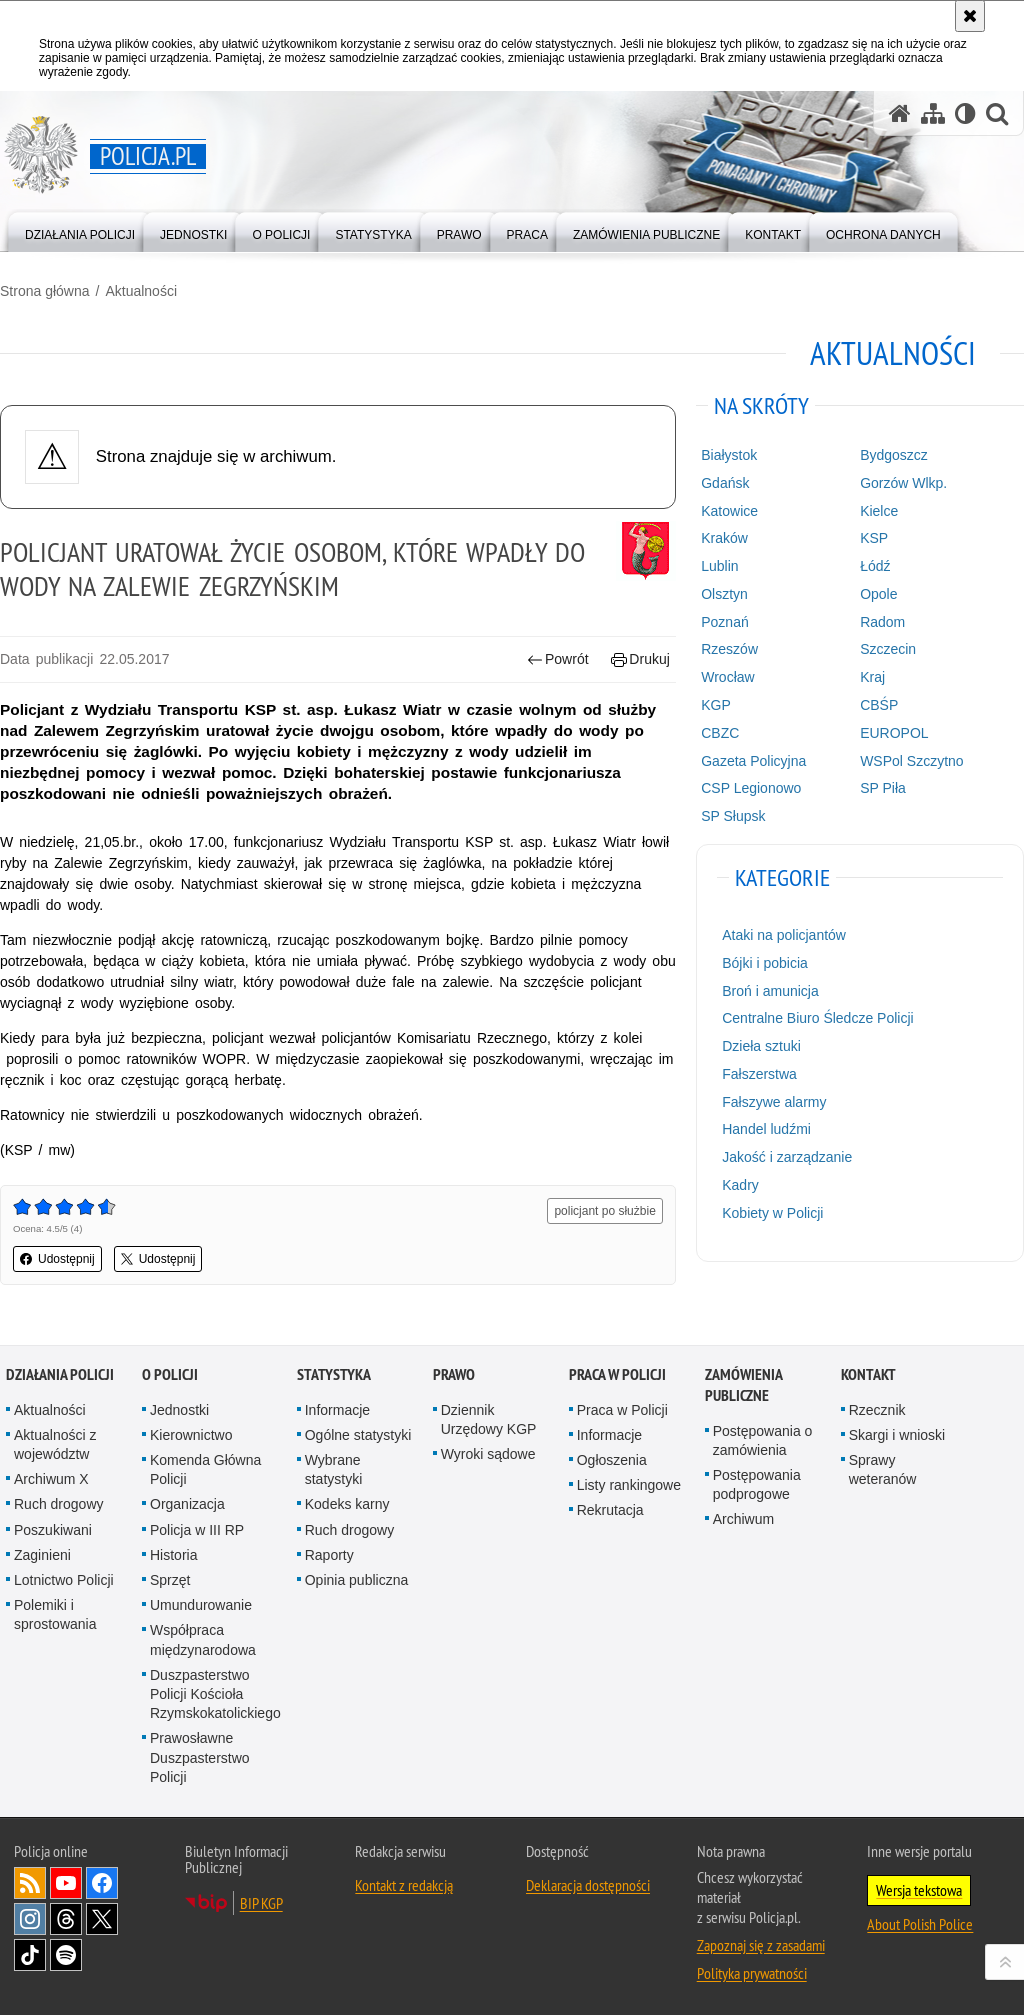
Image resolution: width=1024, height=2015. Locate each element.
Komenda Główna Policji (205, 1469)
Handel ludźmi (766, 1129)
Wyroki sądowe (488, 1454)
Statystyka (334, 1374)
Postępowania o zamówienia (763, 1440)
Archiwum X (51, 1479)
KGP (716, 705)
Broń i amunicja (770, 991)
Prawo (454, 1374)
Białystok (729, 455)
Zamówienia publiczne (743, 1385)
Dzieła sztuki (761, 1046)
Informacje (337, 1410)
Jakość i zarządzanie (787, 1157)
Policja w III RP (197, 1530)
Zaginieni (42, 1555)
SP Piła (883, 788)
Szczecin (888, 649)
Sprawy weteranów (883, 1469)
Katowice (729, 511)
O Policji (170, 1374)
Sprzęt (170, 1580)
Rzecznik (877, 1410)
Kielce (879, 511)
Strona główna (45, 291)
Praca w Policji (617, 1374)
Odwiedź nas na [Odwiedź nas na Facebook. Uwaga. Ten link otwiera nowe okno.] (102, 1883)
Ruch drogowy (59, 1504)
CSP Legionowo (751, 788)
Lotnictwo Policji (64, 1580)
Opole (878, 594)
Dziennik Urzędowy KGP (489, 1419)
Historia (173, 1555)
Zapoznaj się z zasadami (761, 1945)
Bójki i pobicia (765, 963)
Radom (882, 622)
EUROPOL (894, 733)
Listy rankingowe (629, 1485)
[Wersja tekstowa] (965, 113)
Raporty (329, 1555)
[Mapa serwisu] (933, 113)
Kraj (872, 677)
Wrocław (727, 677)
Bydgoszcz (894, 455)
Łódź (875, 566)
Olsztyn (724, 594)
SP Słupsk (733, 816)
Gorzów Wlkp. (903, 483)
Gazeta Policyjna (753, 761)
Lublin (719, 566)
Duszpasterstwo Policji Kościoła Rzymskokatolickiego (215, 1694)
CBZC (720, 733)
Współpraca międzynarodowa (203, 1639)
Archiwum (743, 1519)
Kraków (724, 538)
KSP (874, 538)
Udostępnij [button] (57, 1259)
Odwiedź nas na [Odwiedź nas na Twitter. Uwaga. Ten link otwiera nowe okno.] (102, 1919)
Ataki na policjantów (784, 935)
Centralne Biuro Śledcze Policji (817, 1018)
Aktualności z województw (55, 1444)
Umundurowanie (201, 1605)
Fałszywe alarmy (774, 1102)
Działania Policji (60, 1374)
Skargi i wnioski (897, 1435)
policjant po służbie (604, 1211)
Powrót (558, 659)
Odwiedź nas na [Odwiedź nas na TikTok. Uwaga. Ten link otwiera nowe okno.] (30, 1955)
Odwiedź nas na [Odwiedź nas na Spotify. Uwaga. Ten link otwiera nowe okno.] (66, 1955)
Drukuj (640, 659)
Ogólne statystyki (358, 1435)
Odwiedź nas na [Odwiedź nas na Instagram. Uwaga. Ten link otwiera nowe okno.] (30, 1919)
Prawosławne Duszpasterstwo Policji (200, 1757)
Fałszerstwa (759, 1074)
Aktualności (141, 291)
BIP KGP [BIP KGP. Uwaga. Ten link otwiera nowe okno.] (261, 1903)
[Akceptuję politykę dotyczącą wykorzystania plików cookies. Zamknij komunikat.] (970, 16)
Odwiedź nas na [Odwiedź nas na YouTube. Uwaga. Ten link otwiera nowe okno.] (66, 1883)
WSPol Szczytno (911, 761)
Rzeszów (729, 649)
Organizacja (187, 1504)
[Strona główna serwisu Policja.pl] (900, 113)
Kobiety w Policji (772, 1213)
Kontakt (868, 1374)
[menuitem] (80, 230)
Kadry (740, 1185)
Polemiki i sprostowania (55, 1614)
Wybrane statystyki (334, 1469)
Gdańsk (725, 483)
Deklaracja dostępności (588, 1885)
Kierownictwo (191, 1435)
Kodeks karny (347, 1504)
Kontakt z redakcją (404, 1885)
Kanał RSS (30, 1883)
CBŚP (879, 705)
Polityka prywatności (752, 1973)
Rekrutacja (610, 1510)
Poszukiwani (53, 1530)
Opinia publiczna (357, 1580)
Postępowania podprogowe (757, 1484)
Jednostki (179, 1410)
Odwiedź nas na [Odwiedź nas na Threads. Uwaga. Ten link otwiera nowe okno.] (66, 1919)
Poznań (724, 622)
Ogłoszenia (612, 1460)
